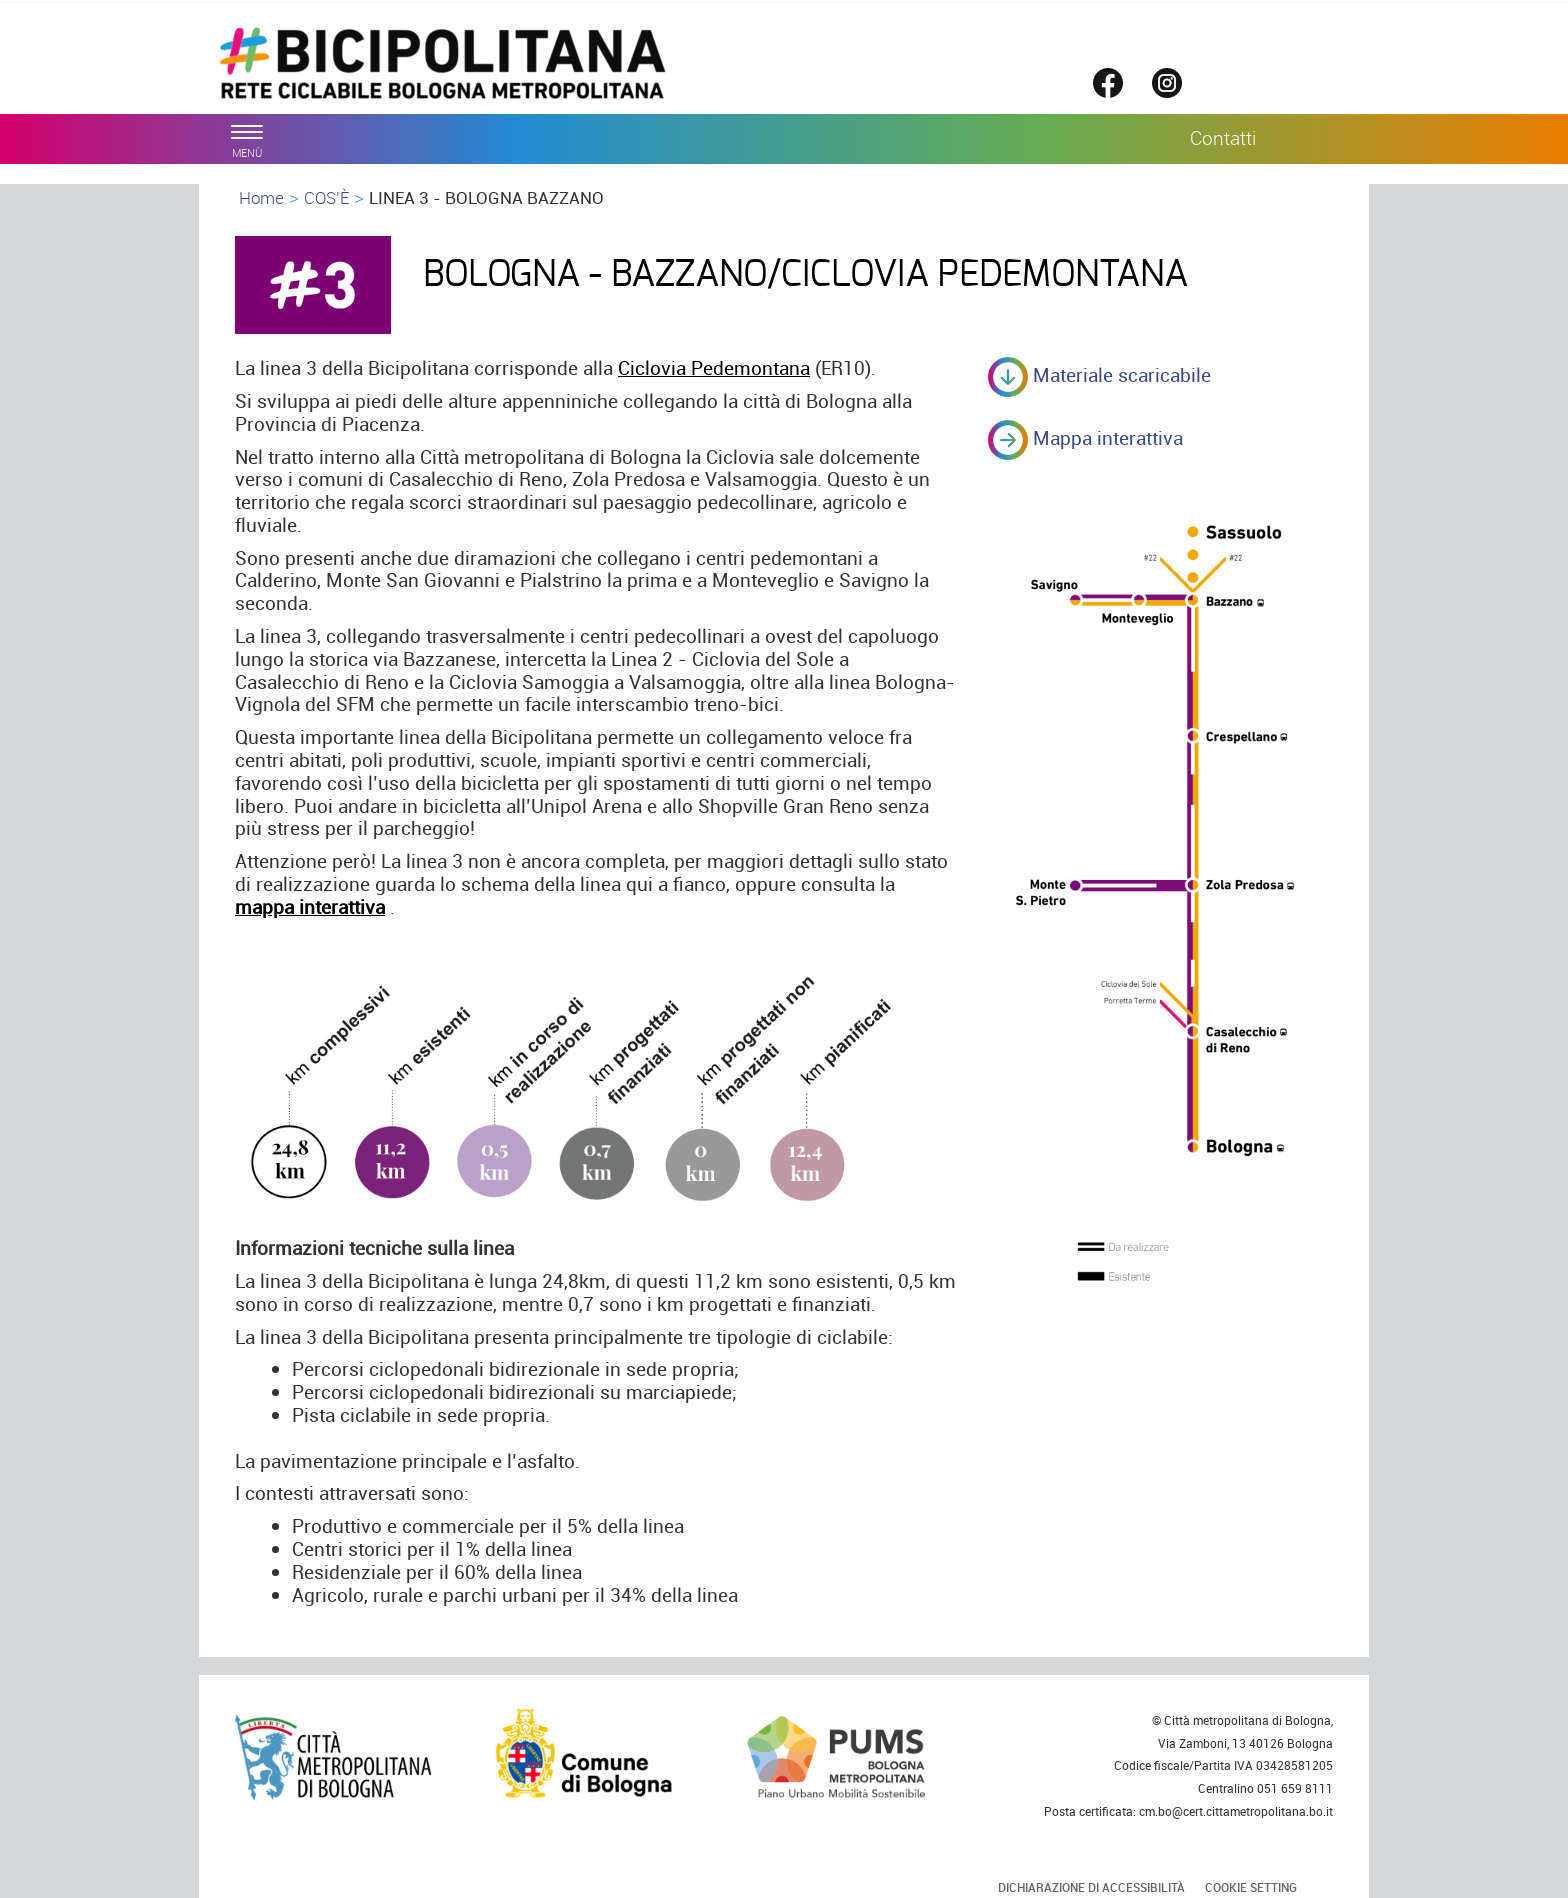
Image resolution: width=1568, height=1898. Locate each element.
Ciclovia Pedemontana (714, 368)
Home (261, 197)
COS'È (326, 197)
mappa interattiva (310, 907)
